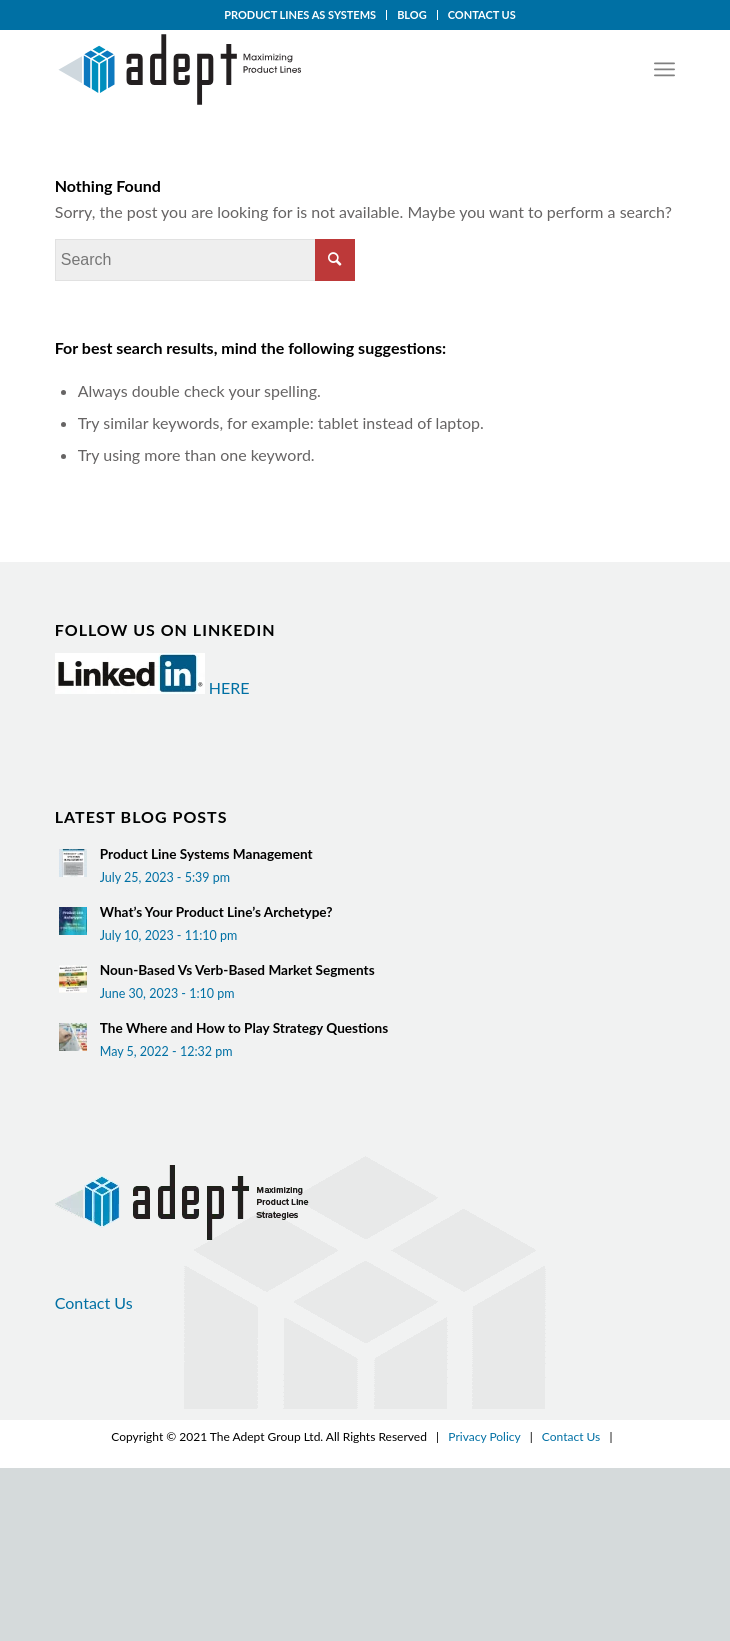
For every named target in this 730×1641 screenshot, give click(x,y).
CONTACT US (482, 14)
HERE (229, 687)
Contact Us (94, 1302)
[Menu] (664, 69)
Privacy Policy (484, 1436)
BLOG (412, 14)
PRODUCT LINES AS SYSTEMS (300, 14)
